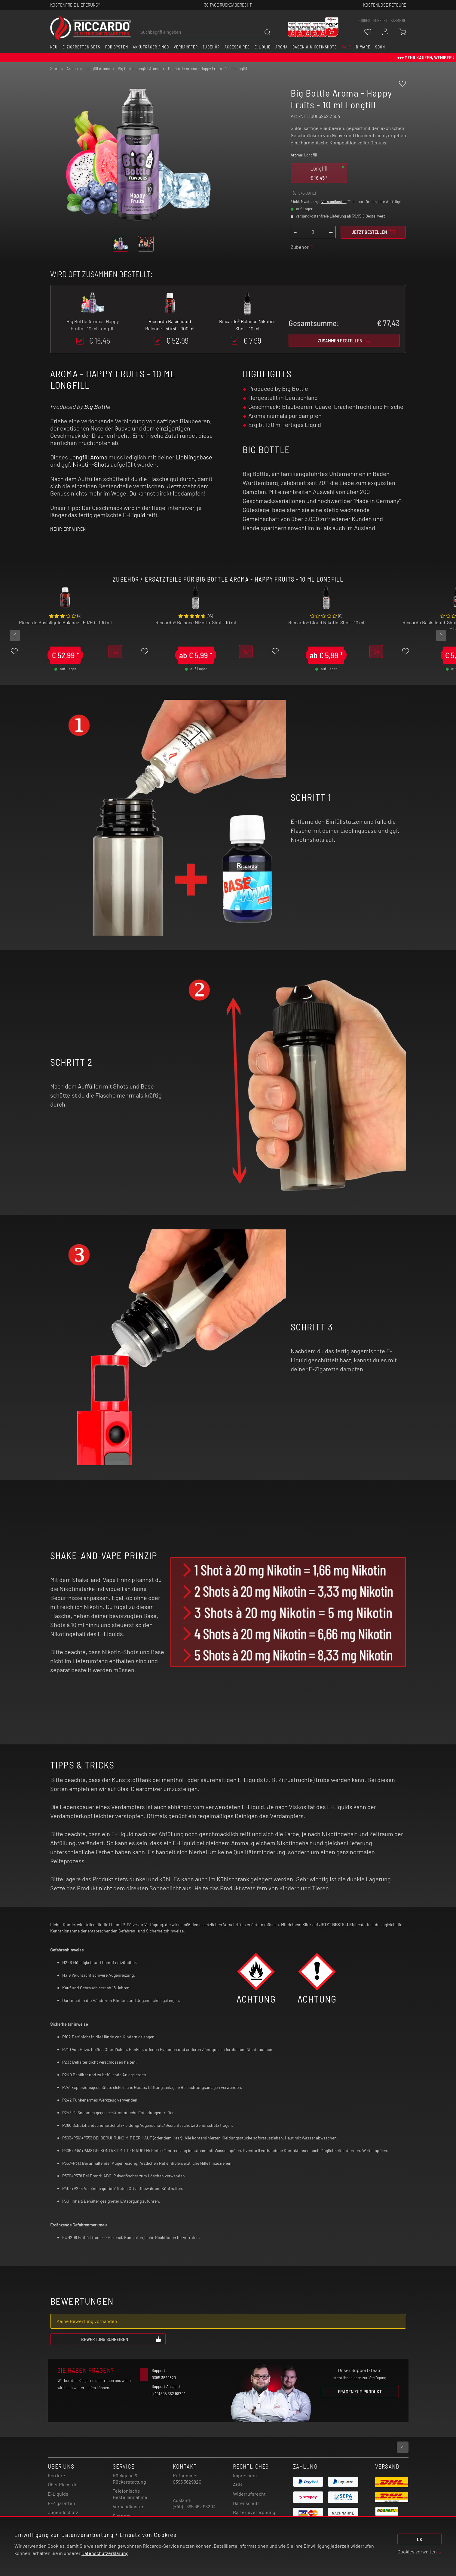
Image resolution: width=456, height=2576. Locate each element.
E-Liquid (134, 514)
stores (364, 20)
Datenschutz (246, 2503)
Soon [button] (380, 47)
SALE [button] (346, 47)
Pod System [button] (116, 47)
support (380, 20)
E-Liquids (58, 2494)
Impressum (245, 2475)
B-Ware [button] (363, 47)
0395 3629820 (187, 2482)
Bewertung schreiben (121, 2339)
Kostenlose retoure (384, 5)
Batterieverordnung (254, 2512)
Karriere (398, 20)
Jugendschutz (63, 2512)
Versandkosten (334, 201)
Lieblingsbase (194, 457)
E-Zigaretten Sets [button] (81, 47)
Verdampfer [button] (186, 47)
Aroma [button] (281, 47)
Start (54, 68)
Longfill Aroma (88, 457)
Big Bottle (97, 406)
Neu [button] (54, 47)
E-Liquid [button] (263, 47)
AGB (237, 2484)
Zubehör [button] (211, 47)
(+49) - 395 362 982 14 (194, 2506)
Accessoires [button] (237, 47)
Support (121, 2516)
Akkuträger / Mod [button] (151, 47)
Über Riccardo (63, 2484)
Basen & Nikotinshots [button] (314, 47)
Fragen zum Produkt (360, 2391)
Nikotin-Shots (91, 464)
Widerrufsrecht (249, 2494)
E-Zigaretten (61, 2503)
